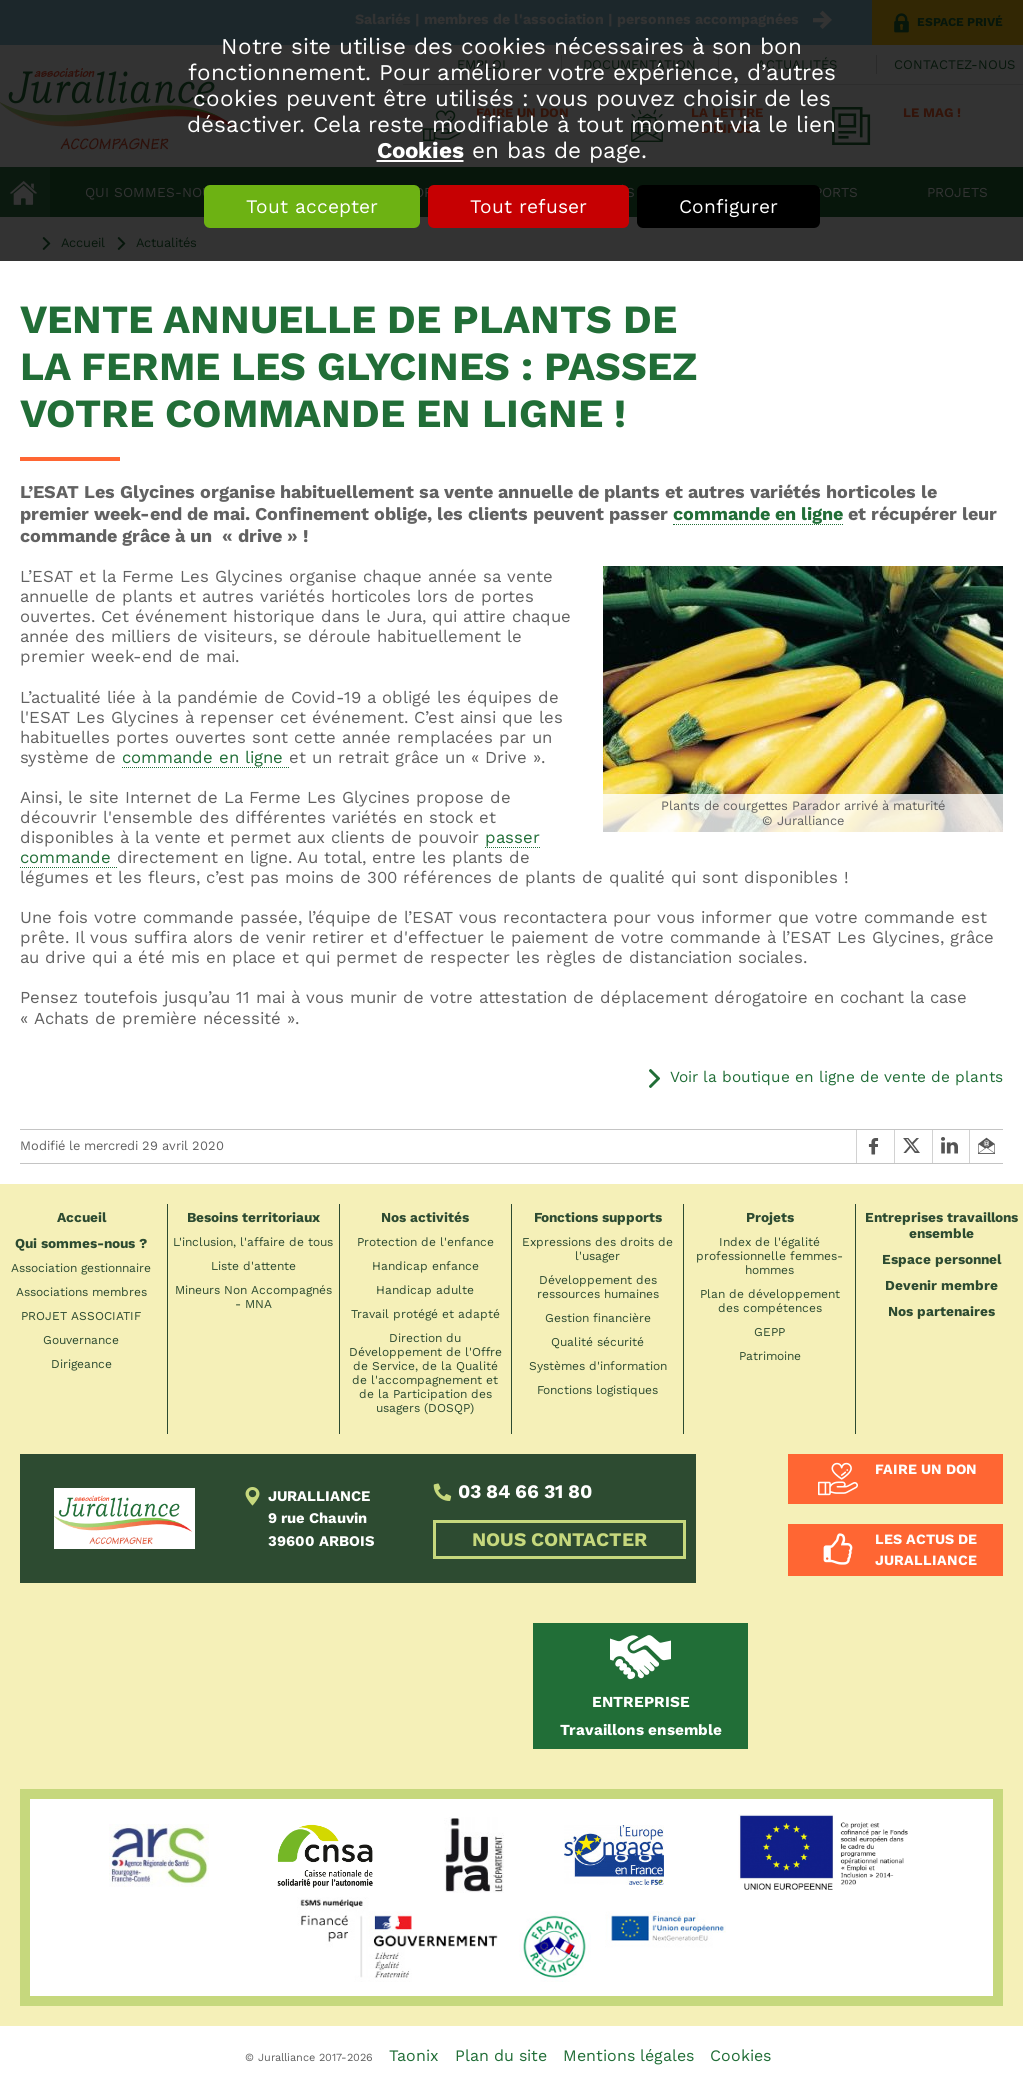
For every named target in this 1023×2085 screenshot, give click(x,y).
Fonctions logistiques (597, 1390)
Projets (770, 1217)
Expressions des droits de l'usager (597, 1249)
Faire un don (926, 1469)
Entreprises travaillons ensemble (941, 1225)
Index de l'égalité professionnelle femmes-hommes (769, 1256)
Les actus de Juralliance (926, 1549)
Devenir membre (941, 1285)
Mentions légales (628, 2055)
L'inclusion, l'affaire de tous (253, 1242)
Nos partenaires (941, 1311)
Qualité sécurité (597, 1342)
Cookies (420, 150)
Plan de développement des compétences (770, 1301)
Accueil (81, 1217)
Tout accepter (312, 206)
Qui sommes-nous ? (81, 1243)
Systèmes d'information (598, 1366)
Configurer (728, 206)
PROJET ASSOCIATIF (81, 1316)
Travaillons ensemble (641, 1716)
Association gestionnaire (81, 1268)
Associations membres (81, 1292)
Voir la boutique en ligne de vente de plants (836, 1077)
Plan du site (501, 2055)
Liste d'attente (253, 1266)
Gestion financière (598, 1318)
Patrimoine (770, 1356)
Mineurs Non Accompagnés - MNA (253, 1297)
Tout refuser (528, 206)
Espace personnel (941, 1259)
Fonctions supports (598, 1217)
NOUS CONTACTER (559, 1539)
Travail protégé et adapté (425, 1314)
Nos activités (425, 1217)
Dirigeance (81, 1364)
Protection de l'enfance (425, 1242)
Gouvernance (81, 1340)
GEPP (769, 1332)
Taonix (414, 2055)
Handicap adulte (425, 1290)
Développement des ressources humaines (598, 1287)
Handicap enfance (425, 1266)
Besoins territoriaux (253, 1217)
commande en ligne (758, 513)
